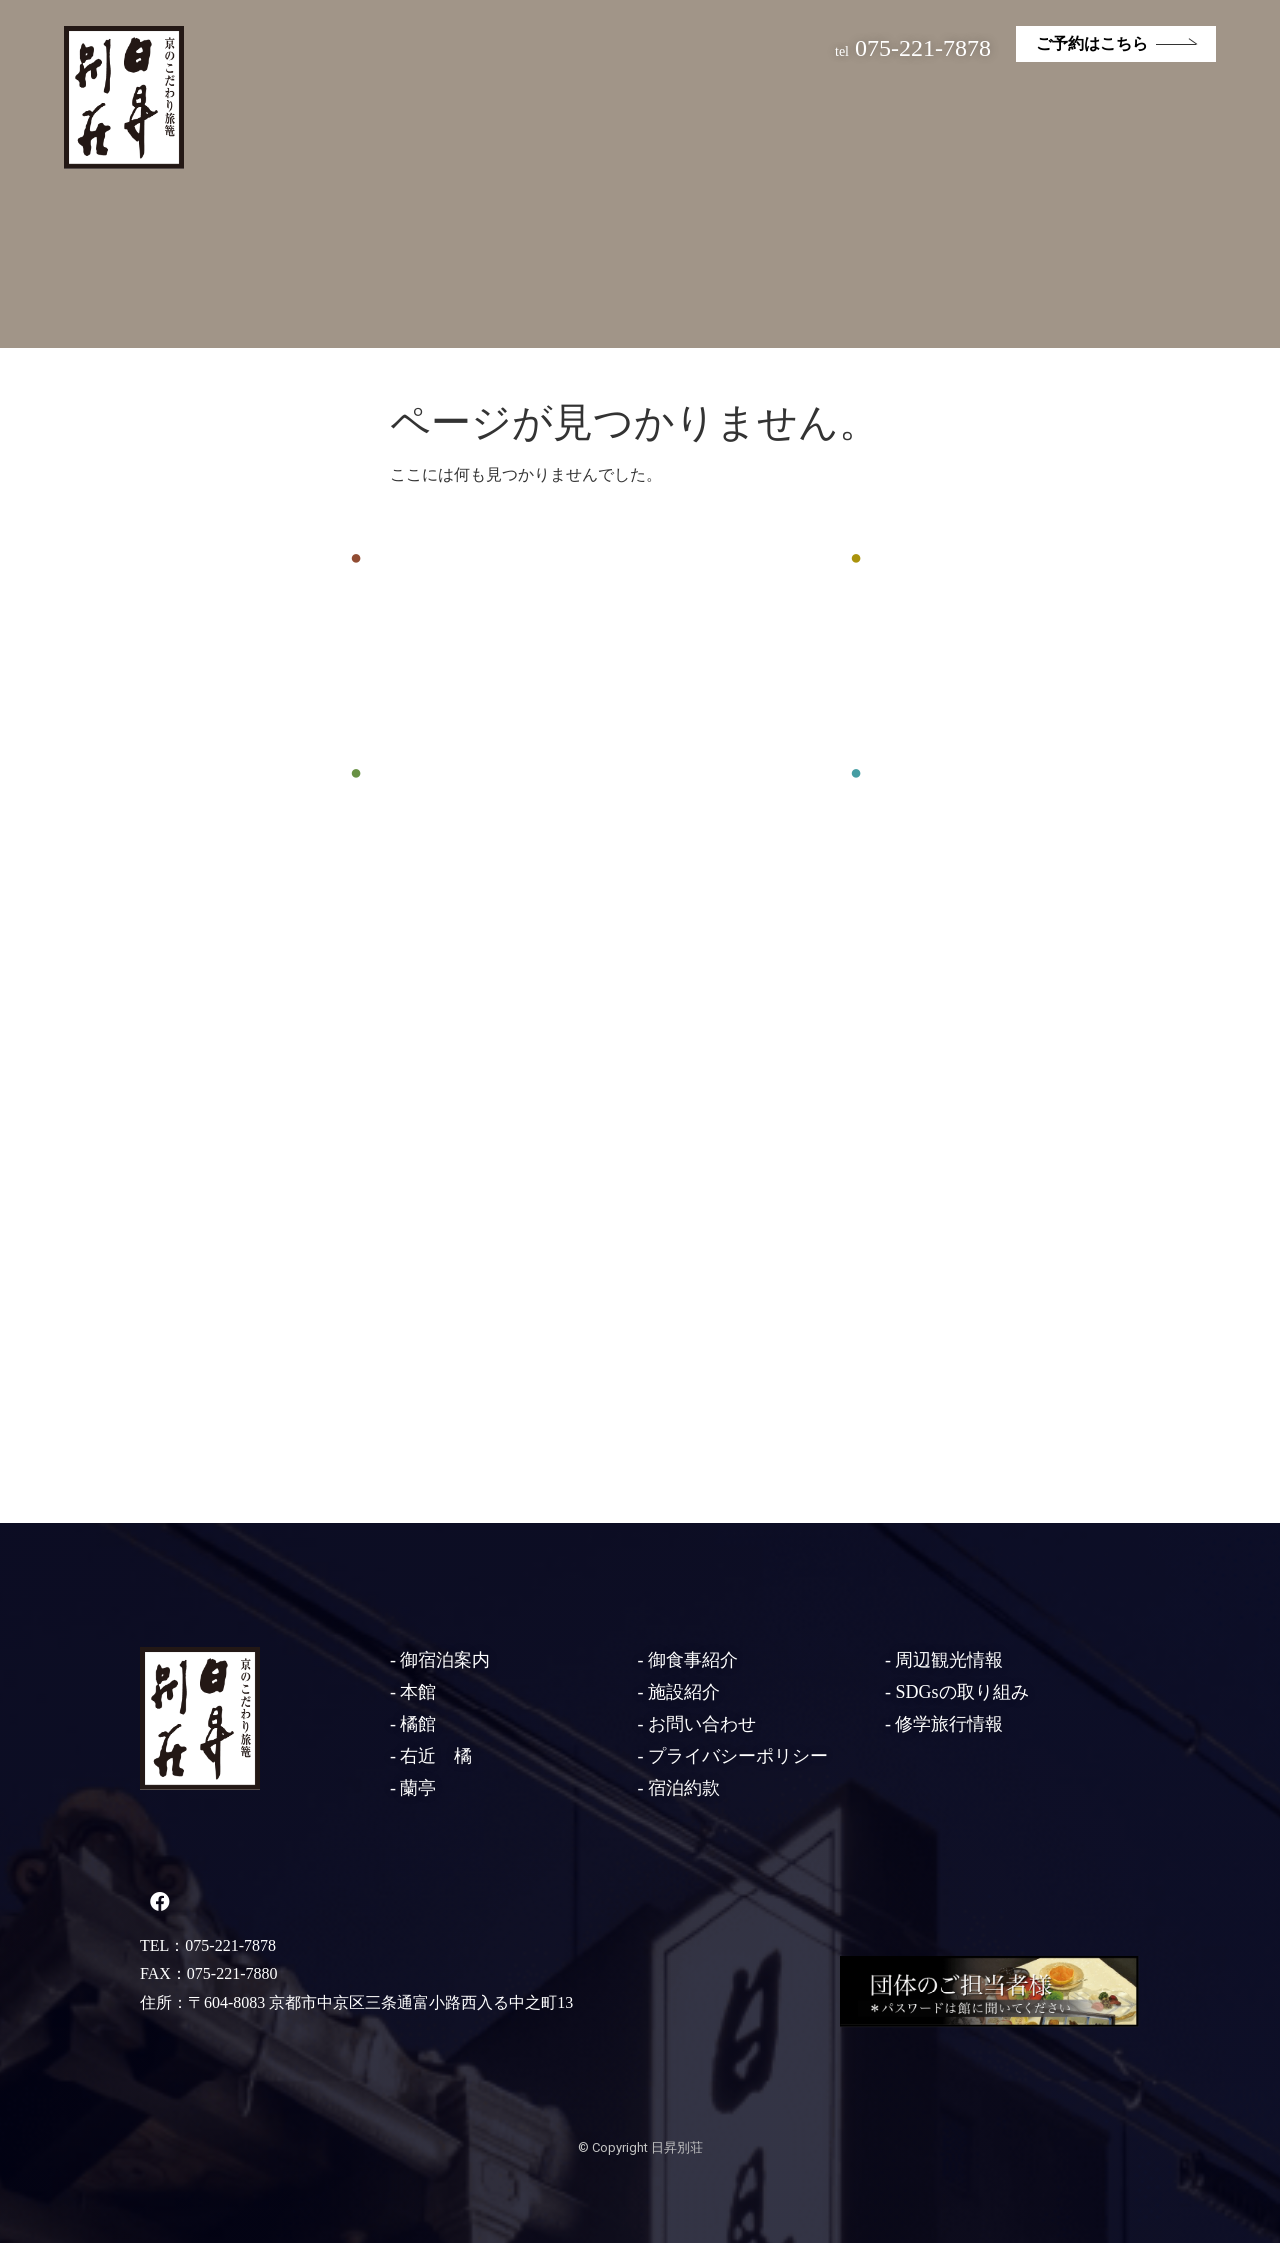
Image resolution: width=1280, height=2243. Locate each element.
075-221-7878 (913, 48)
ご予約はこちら (1092, 43)
